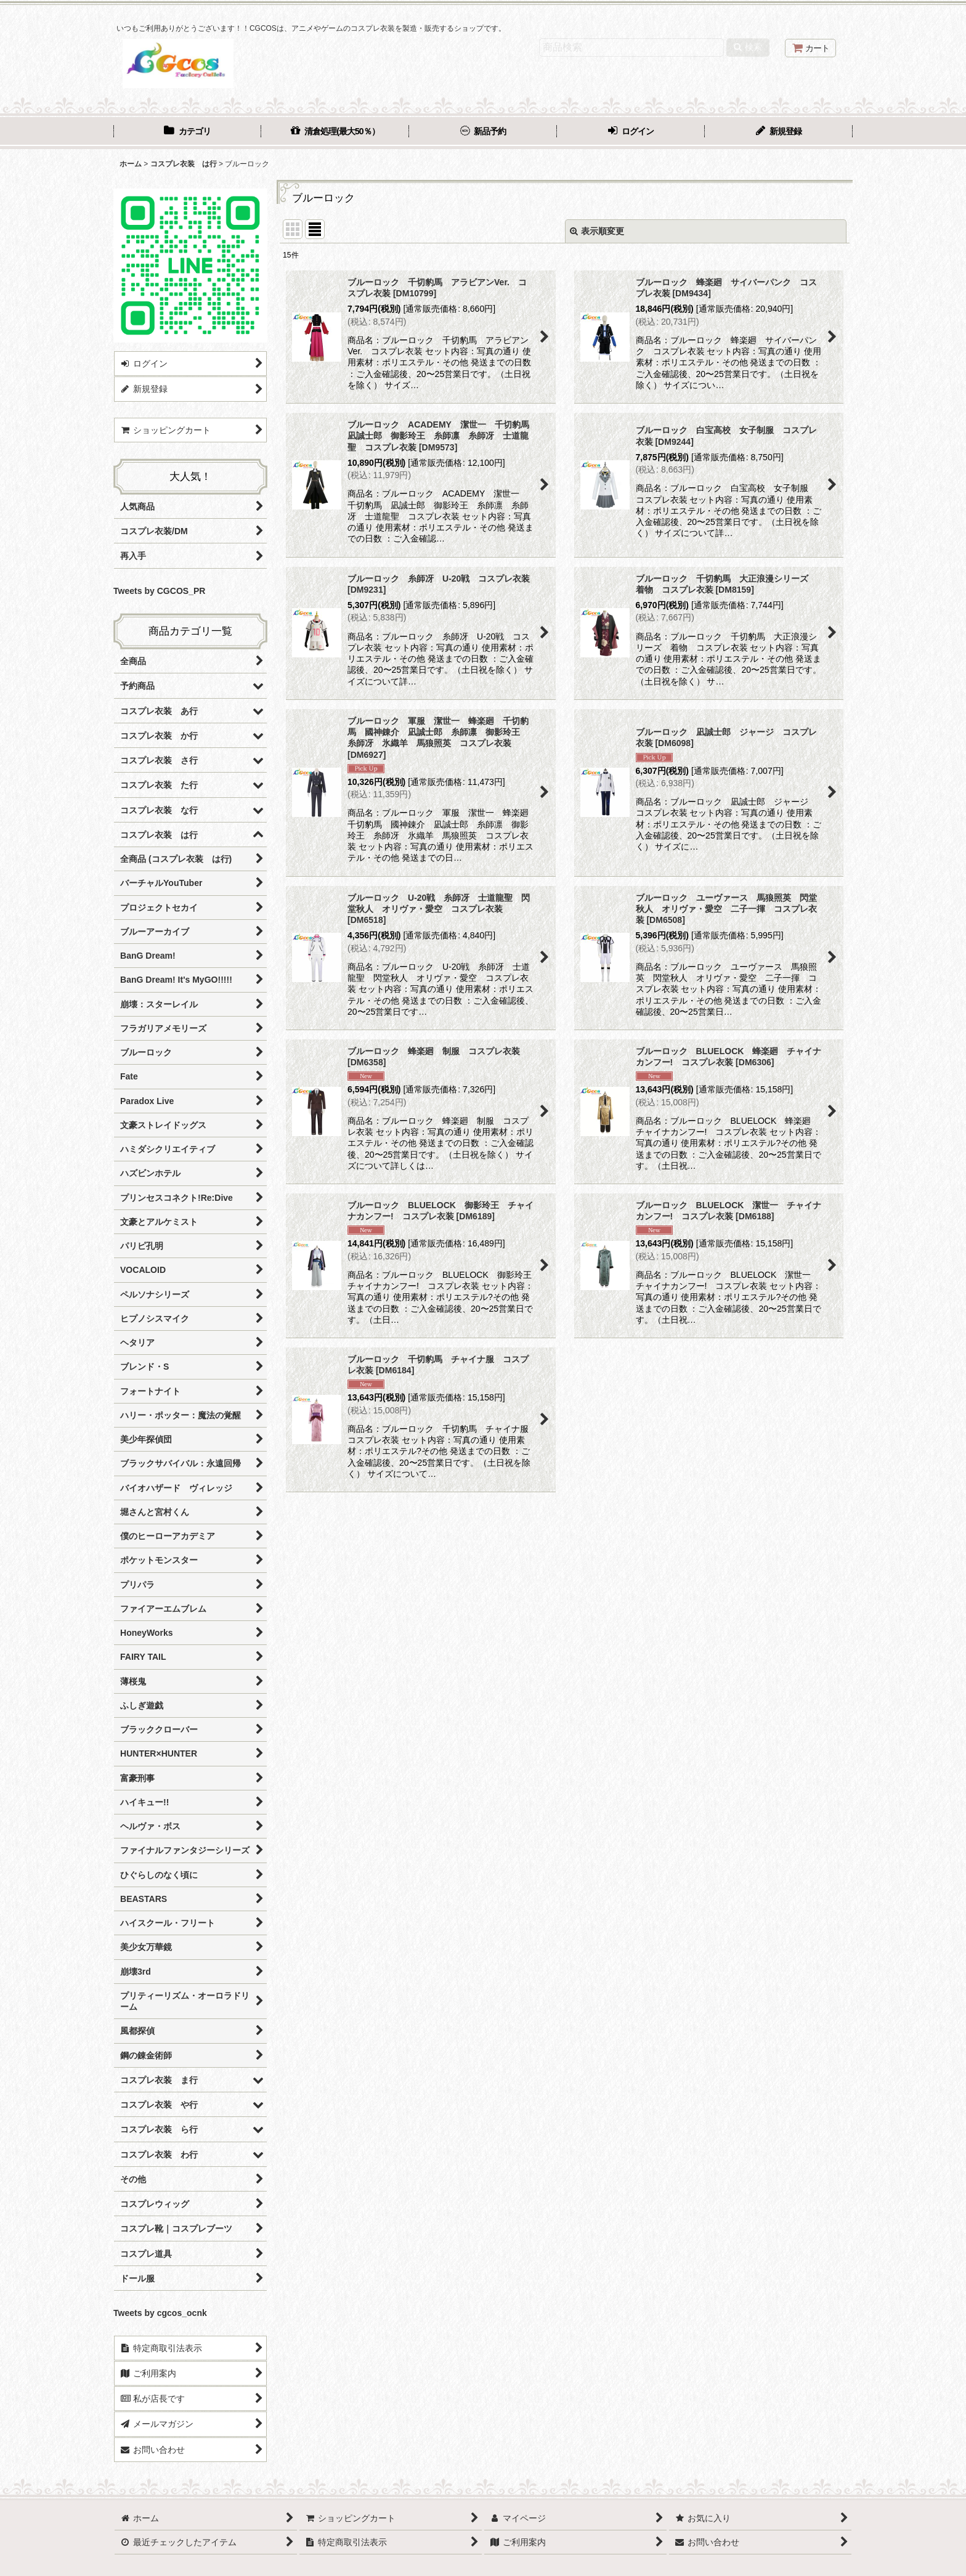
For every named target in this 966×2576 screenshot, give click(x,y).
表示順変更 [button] (597, 231)
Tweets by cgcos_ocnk (160, 2313)
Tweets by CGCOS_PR (159, 591)
